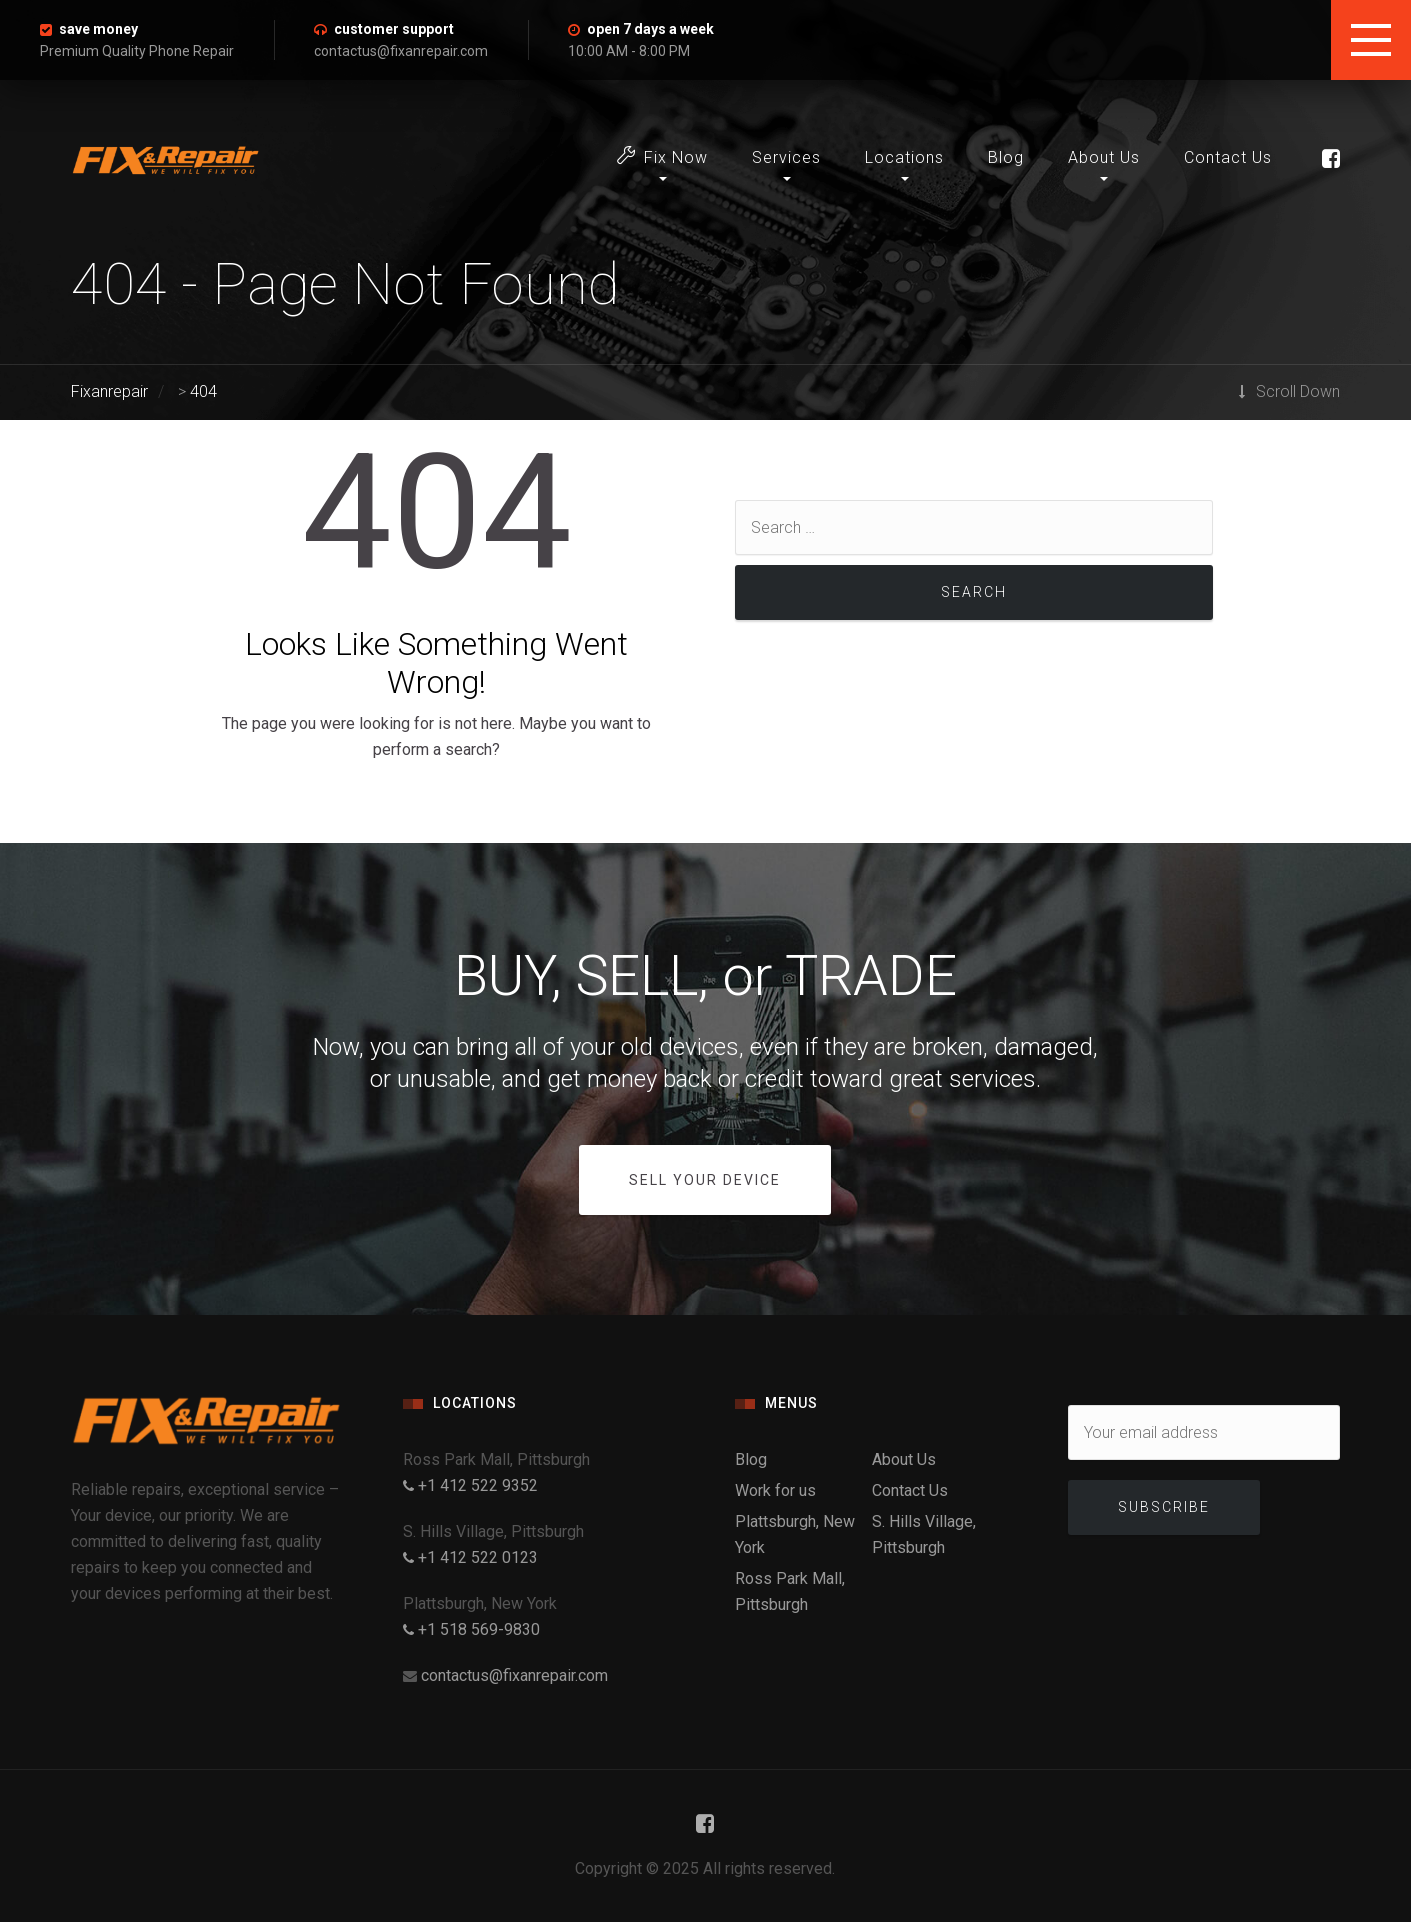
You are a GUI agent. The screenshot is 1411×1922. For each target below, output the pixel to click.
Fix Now (662, 156)
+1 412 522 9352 (470, 1485)
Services (786, 157)
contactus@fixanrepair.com (514, 1675)
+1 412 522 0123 (470, 1557)
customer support (394, 29)
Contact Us (1228, 157)
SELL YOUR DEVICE (705, 1180)
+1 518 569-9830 (471, 1629)
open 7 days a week (650, 29)
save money (98, 29)
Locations (904, 157)
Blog (1006, 157)
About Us (1104, 157)
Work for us (775, 1490)
